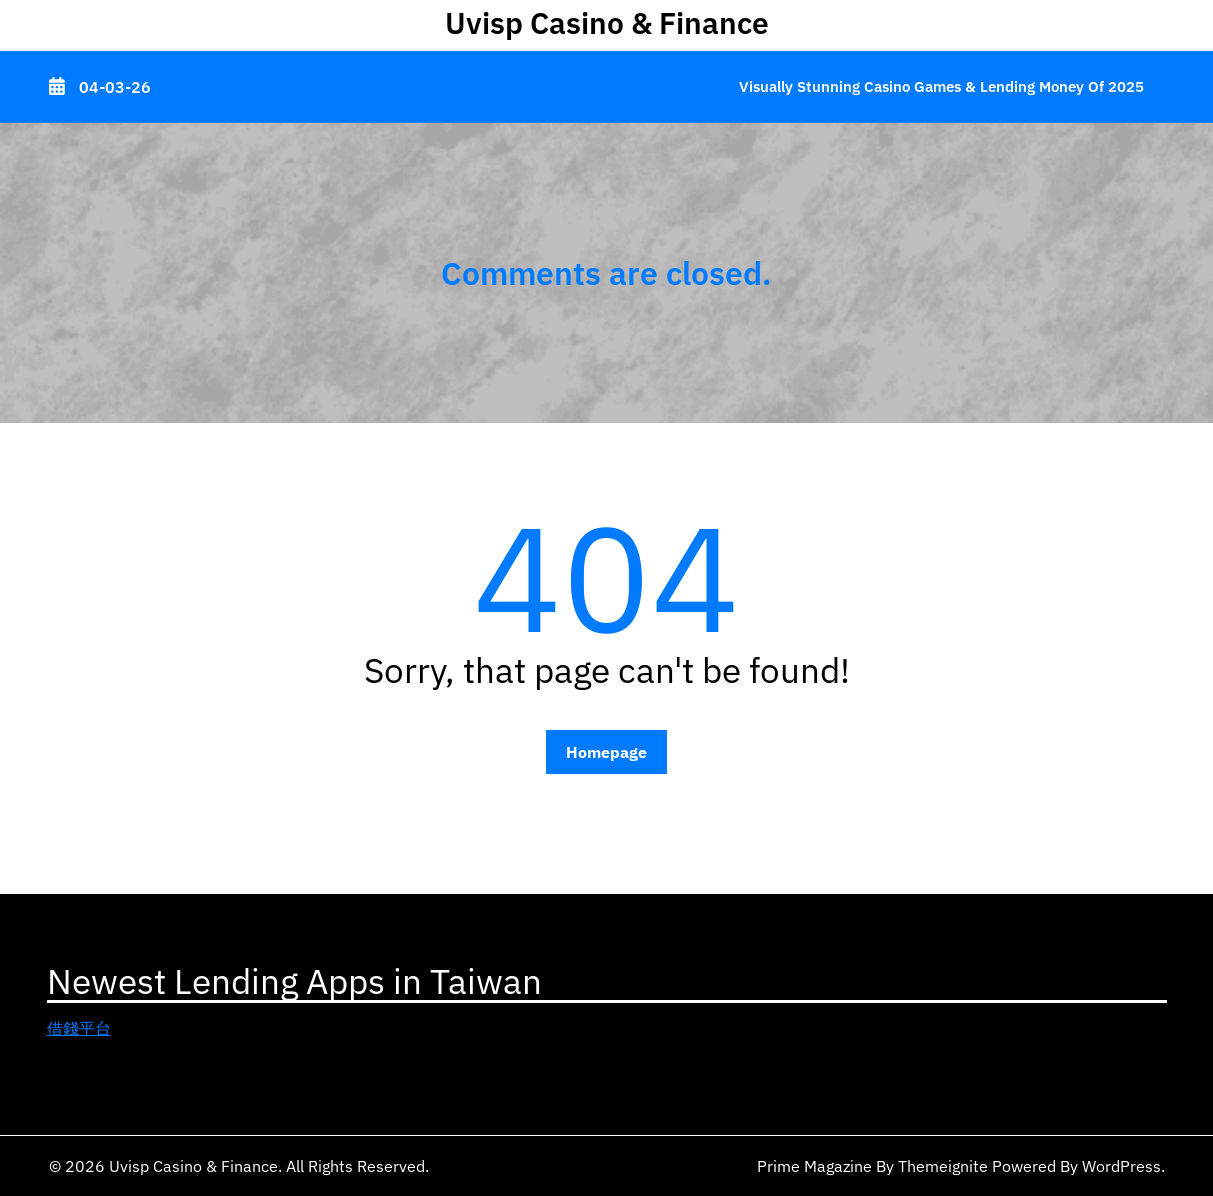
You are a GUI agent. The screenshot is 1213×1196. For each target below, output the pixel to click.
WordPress (1121, 1166)
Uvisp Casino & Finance (607, 22)
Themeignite (943, 1166)
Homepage (606, 752)
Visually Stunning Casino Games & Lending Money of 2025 (941, 86)
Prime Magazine (814, 1166)
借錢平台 (79, 1028)
